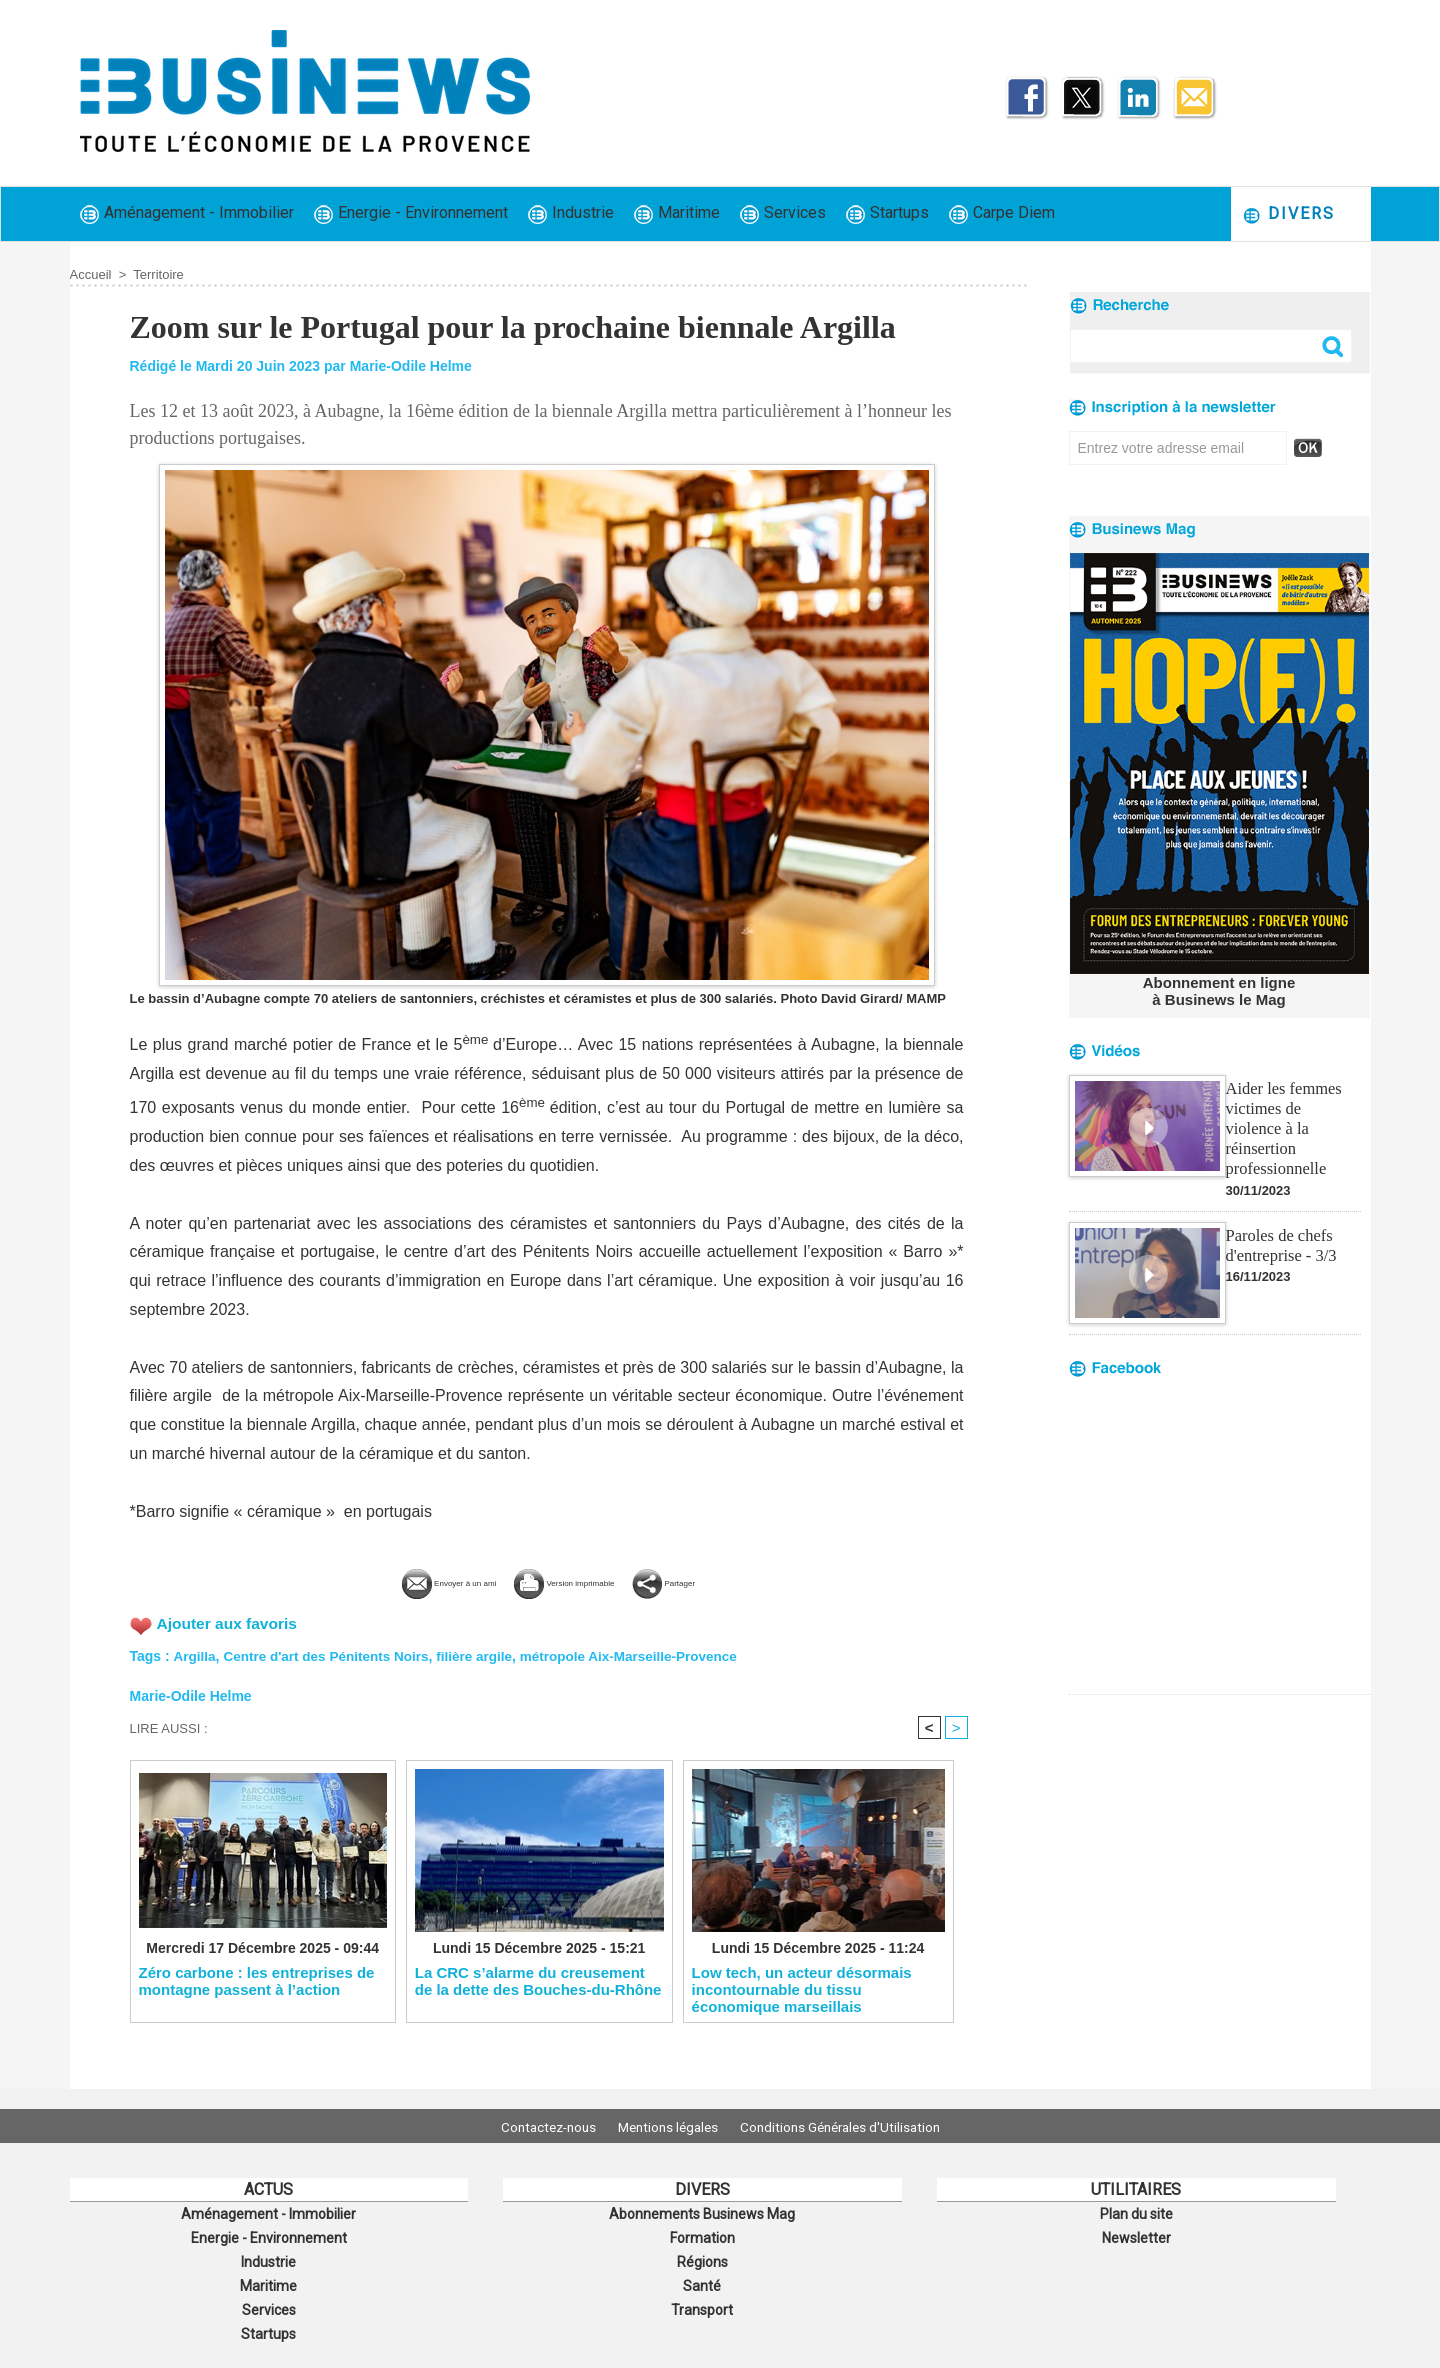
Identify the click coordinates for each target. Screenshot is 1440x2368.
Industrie (571, 213)
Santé (702, 2279)
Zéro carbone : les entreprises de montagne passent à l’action (257, 1982)
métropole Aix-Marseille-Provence (643, 1654)
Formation (702, 2235)
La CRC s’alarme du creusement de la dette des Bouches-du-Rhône (538, 1982)
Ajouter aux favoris (229, 1621)
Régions (702, 2257)
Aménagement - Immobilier (187, 213)
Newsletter (1136, 2235)
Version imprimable (580, 1580)
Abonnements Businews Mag (702, 2213)
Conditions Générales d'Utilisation (853, 2126)
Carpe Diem (1002, 213)
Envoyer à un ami (397, 1580)
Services (783, 213)
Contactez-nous (535, 2126)
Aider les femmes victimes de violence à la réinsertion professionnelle (1292, 1114)
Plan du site (1136, 2213)
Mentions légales (668, 2126)
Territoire (158, 274)
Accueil (91, 274)
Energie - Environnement (411, 213)
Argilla (195, 1654)
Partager (731, 1580)
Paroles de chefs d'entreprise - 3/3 (1280, 1219)
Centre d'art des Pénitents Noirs (330, 1654)
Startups (887, 213)
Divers (1288, 214)
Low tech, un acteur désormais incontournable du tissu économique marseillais (802, 1990)
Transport (702, 2301)
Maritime (677, 213)
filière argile (484, 1654)
